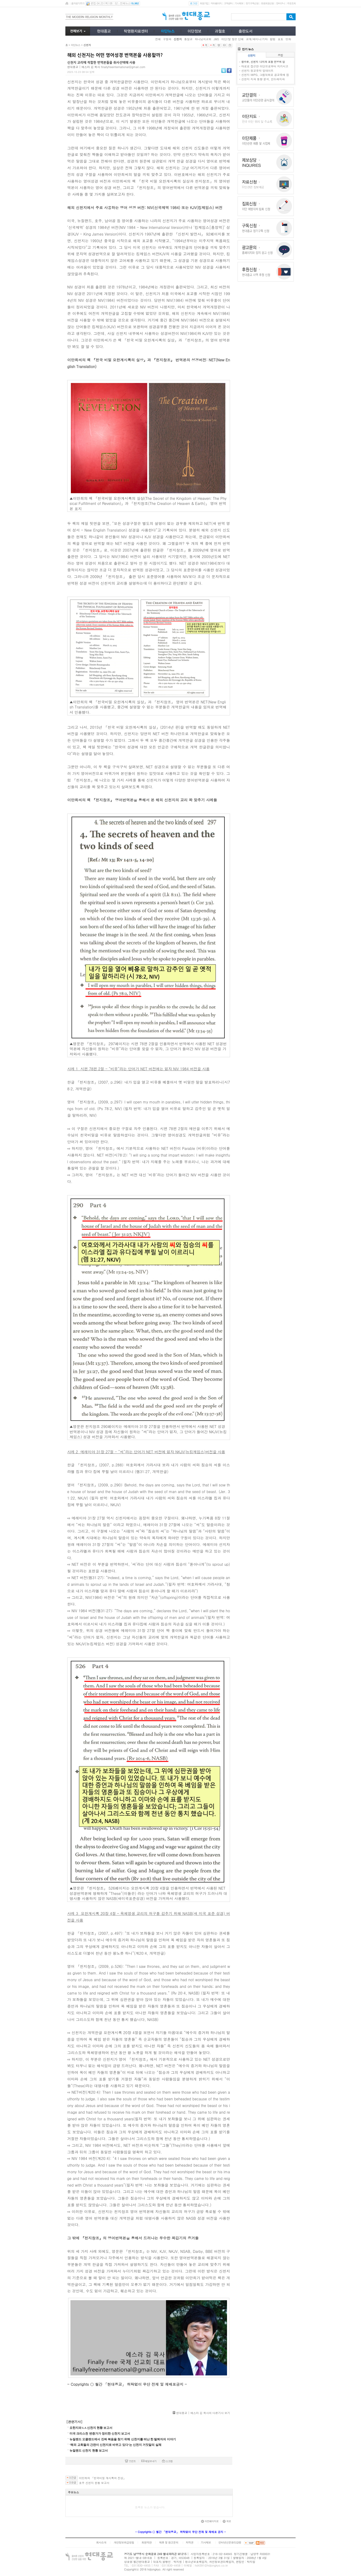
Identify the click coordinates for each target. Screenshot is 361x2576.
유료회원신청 (267, 3)
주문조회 (291, 3)
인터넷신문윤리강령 (229, 2542)
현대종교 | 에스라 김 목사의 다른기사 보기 (203, 2413)
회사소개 (101, 2542)
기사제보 (239, 3)
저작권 (189, 2542)
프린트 (130, 2461)
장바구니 (280, 3)
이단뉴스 (75, 45)
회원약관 (146, 2542)
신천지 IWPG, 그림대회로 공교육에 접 (265, 75)
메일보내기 (149, 2461)
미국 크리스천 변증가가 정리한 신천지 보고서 (100, 2433)
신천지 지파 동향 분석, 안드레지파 (263, 79)
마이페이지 (216, 3)
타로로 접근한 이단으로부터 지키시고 (264, 66)
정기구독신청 (252, 3)
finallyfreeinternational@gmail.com (123, 67)
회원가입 (204, 3)
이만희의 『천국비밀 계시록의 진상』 (102, 2478)
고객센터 (228, 3)
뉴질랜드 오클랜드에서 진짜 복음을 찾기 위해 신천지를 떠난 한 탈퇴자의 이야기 (123, 2439)
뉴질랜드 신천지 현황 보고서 (89, 2450)
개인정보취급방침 (124, 2542)
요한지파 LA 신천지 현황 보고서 (91, 2427)
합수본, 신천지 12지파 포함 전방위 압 (263, 61)
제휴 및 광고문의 (168, 2542)
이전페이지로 (209, 2521)
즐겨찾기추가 (77, 3)
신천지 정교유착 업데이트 (257, 70)
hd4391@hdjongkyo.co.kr (211, 2565)
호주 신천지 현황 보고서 (94, 2483)
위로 (227, 2521)
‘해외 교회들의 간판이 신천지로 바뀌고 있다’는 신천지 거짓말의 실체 (115, 2444)
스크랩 (167, 2461)
